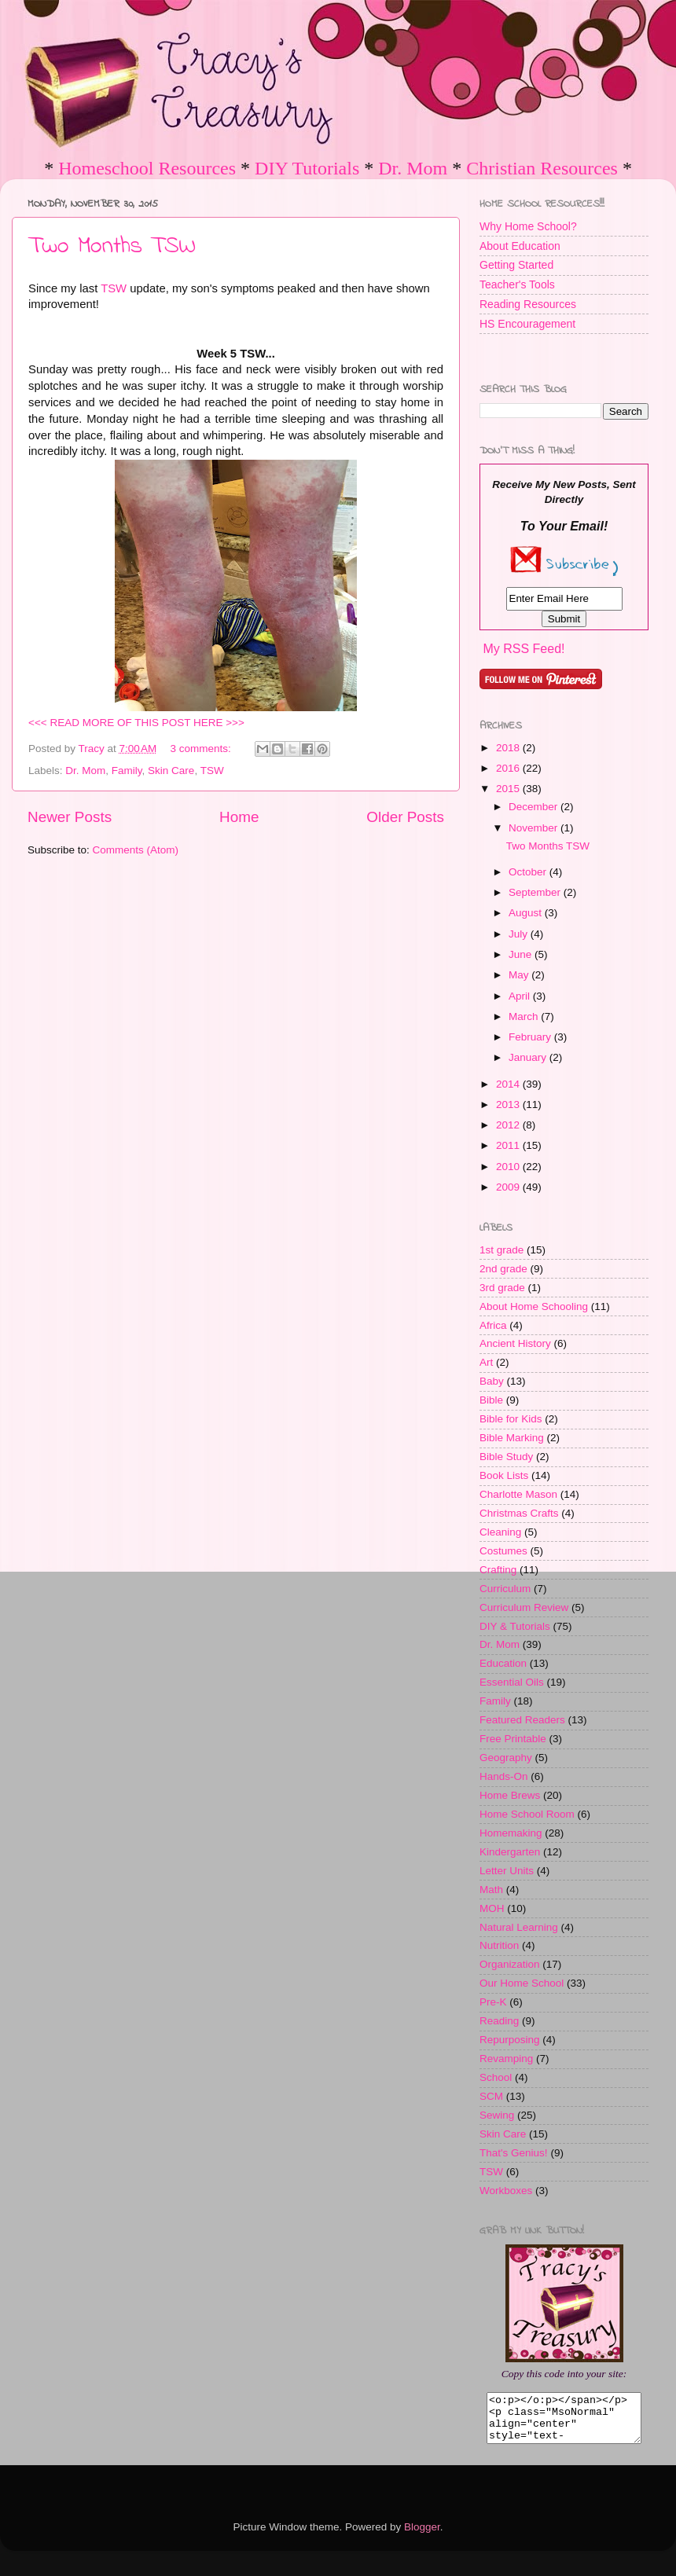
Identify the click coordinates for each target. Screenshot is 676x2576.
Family (127, 770)
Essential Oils (511, 1682)
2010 (509, 1166)
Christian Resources (542, 168)
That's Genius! (513, 2153)
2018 (509, 748)
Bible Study (506, 1456)
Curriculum (505, 1588)
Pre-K (493, 2002)
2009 (509, 1187)
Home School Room (527, 1814)
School (495, 2077)
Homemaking (510, 1833)
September (536, 892)
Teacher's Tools (517, 284)
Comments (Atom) (136, 850)
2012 (509, 1125)
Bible (491, 1400)
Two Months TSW (112, 246)
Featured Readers (522, 1720)
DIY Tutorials (307, 168)
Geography (505, 1757)
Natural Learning (518, 1927)
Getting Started (516, 265)
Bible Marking (511, 1438)
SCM (491, 2096)
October (529, 872)
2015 (509, 788)
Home (239, 817)
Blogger (422, 2536)
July (520, 934)
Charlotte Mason (518, 1494)
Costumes (503, 1551)
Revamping (506, 2058)
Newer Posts (70, 817)
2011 (509, 1145)
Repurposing (509, 2040)
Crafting (497, 1570)
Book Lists (503, 1475)
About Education (519, 246)
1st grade (501, 1250)
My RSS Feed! (523, 648)
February (531, 1037)
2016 (509, 768)
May (520, 975)
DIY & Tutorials (514, 1626)
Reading (499, 2021)
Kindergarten (509, 1852)
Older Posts (405, 817)
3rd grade (502, 1288)
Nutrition (499, 1945)
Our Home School (521, 1983)
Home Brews (509, 1795)
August (527, 913)
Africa (493, 1325)
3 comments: (202, 748)
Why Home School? (528, 226)
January (529, 1057)
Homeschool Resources (147, 168)
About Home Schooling (533, 1306)
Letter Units (506, 1871)
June (522, 954)
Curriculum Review (523, 1607)
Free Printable (512, 1739)
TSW (114, 288)
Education (503, 1663)
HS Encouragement (527, 323)
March (525, 1016)
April (521, 996)
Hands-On (503, 1776)
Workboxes (505, 2190)
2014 (509, 1084)
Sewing (496, 2115)
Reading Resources (527, 304)
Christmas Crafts (519, 1513)
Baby (491, 1381)
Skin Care (171, 770)
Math (491, 1889)
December (534, 807)
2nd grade (503, 1269)
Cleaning (500, 1532)
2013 (509, 1104)
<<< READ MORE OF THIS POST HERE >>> (136, 722)
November (534, 828)
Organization (509, 1964)
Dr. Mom (412, 168)
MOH (492, 1908)
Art (486, 1362)
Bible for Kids (510, 1419)
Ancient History (515, 1343)
